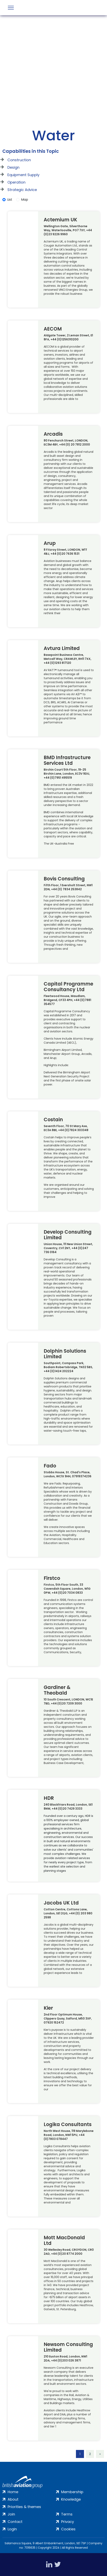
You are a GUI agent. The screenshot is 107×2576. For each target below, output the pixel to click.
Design (13, 167)
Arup (50, 543)
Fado (50, 1466)
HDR (49, 1798)
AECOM (53, 329)
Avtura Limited (62, 648)
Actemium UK (60, 220)
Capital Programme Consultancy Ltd (68, 986)
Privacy (67, 2521)
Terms (67, 2514)
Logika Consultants (68, 2124)
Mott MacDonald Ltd (64, 2240)
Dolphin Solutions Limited (65, 1353)
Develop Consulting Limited (68, 1234)
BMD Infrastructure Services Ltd (67, 760)
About (13, 2499)
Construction (19, 159)
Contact (15, 2521)
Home (13, 2491)
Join (11, 2514)
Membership (72, 2491)
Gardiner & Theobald (57, 1690)
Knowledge (71, 2499)
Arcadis (53, 434)
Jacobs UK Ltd (61, 1903)
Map (24, 199)
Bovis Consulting (64, 879)
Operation (16, 182)
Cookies (68, 2529)
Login (12, 2529)
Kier (48, 2008)
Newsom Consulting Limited (68, 2347)
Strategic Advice (22, 189)
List (9, 199)
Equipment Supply (23, 174)
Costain (53, 1119)
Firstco (52, 1578)
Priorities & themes (24, 2506)
